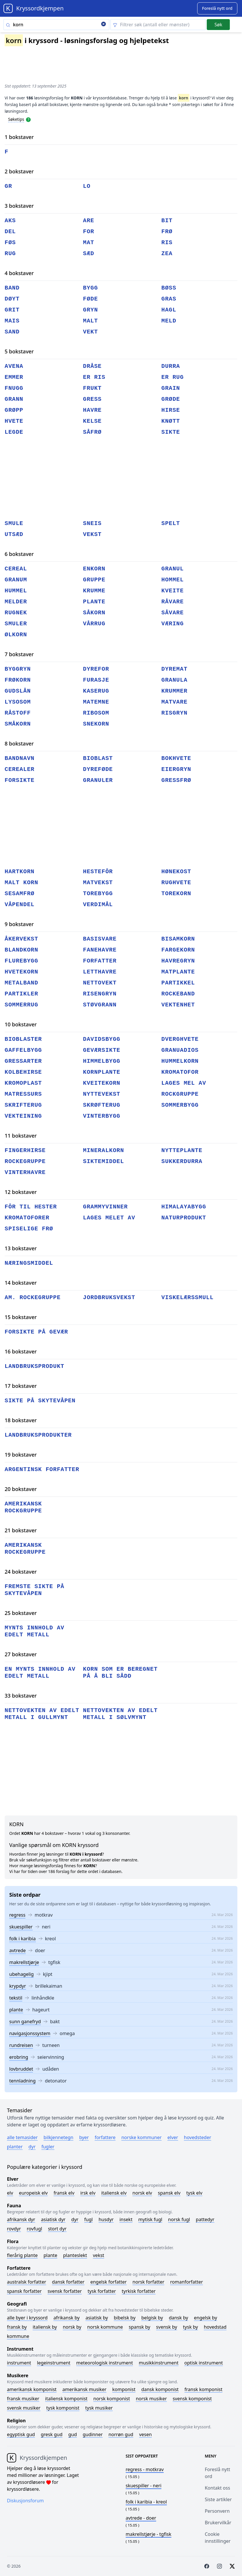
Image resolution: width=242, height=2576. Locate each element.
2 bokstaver (19, 171)
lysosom (18, 702)
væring (172, 623)
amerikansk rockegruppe (25, 1548)
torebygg (98, 893)
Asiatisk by (97, 2317)
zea (167, 253)
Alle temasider (22, 2137)
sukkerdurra (181, 1161)
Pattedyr (205, 2219)
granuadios (180, 1050)
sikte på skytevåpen (40, 1400)
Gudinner (93, 2434)
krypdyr (17, 1986)
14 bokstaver (21, 1282)
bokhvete (176, 758)
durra (170, 366)
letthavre (100, 972)
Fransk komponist (203, 2389)
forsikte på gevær (36, 1332)
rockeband (178, 994)
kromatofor (180, 1072)
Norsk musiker (151, 2398)
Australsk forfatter (26, 2282)
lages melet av (109, 1217)
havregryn (178, 961)
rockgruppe (180, 1094)
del (10, 231)
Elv (10, 2193)
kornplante (101, 1072)
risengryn (100, 994)
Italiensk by (45, 2327)
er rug (172, 377)
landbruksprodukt (34, 1366)
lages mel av (183, 1083)
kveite (172, 590)
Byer (84, 2137)
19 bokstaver (21, 1454)
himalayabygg (183, 1206)
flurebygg (21, 961)
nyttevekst (101, 1094)
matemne (96, 702)
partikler (21, 994)
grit (12, 310)
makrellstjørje (24, 1962)
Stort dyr (57, 2229)
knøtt (170, 421)
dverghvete (180, 1039)
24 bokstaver (21, 1571)
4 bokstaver (19, 273)
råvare (172, 601)
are (88, 220)
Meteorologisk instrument (104, 2363)
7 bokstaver (19, 654)
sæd (88, 253)
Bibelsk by (125, 2317)
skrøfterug (101, 1105)
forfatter (100, 961)
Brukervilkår (218, 2522)
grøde (170, 399)
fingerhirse (25, 1150)
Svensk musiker (23, 2408)
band (12, 288)
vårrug (94, 623)
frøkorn (18, 680)
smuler (16, 623)
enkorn (94, 568)
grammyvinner (105, 1206)
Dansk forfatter (68, 2282)
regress (17, 1915)
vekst (92, 534)
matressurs (23, 1094)
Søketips (16, 119)
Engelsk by (205, 2317)
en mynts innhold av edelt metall (40, 1672)
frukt (92, 388)
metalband (21, 983)
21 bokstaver (21, 1530)
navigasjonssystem (29, 2033)
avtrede (17, 1950)
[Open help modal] (28, 119)
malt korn (21, 882)
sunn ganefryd (25, 2021)
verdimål (98, 904)
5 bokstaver (19, 351)
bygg (90, 288)
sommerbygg (180, 1105)
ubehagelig (21, 1974)
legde (14, 432)
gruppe (94, 579)
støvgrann (100, 1005)
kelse (92, 421)
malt (90, 321)
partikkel (178, 983)
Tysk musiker (99, 2408)
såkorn (94, 612)
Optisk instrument (203, 2363)
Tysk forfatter (102, 2291)
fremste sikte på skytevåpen (34, 1590)
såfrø (92, 432)
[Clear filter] (158, 24)
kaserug (96, 691)
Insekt (125, 2219)
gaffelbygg (23, 1050)
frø (167, 231)
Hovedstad (215, 2327)
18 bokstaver (21, 1420)
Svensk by (166, 2327)
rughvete (176, 882)
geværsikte (101, 1050)
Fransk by (17, 2327)
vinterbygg (101, 1116)
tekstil (15, 1998)
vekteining (23, 1116)
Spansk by (139, 2327)
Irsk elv (87, 2193)
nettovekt (100, 983)
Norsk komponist (111, 2398)
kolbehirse (23, 1072)
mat (88, 242)
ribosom (96, 713)
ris (167, 242)
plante (16, 2009)
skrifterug (23, 1105)
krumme (94, 590)
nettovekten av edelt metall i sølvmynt (120, 1714)
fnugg (14, 388)
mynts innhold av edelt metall (34, 1631)
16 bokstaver (21, 1351)
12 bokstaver (21, 1191)
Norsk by (72, 2327)
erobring (18, 2057)
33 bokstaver (21, 1695)
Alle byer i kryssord (27, 2317)
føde (90, 299)
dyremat (174, 669)
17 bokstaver (21, 1385)
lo (86, 186)
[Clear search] (103, 24)
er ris (94, 377)
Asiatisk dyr (53, 2219)
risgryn (174, 713)
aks (10, 220)
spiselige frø (29, 1228)
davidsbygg (101, 1039)
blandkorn (21, 950)
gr (8, 186)
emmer (14, 377)
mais (12, 321)
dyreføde (98, 769)
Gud (72, 2434)
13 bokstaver (21, 1248)
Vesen (145, 2434)
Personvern (217, 2511)
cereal (16, 568)
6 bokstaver (19, 553)
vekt (90, 332)
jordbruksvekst (109, 1297)
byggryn (18, 669)
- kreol (146, 2502)
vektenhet (178, 1005)
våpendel (19, 904)
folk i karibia (22, 1938)
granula (174, 680)
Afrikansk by (66, 2317)
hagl (168, 310)
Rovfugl (34, 2229)
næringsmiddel (29, 1263)
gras (168, 299)
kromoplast (23, 1083)
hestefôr (98, 871)
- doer (141, 2518)
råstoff (18, 713)
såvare (172, 612)
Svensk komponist (192, 2398)
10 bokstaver (21, 1024)
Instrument (19, 2363)
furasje (96, 680)
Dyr (32, 2146)
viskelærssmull (187, 1297)
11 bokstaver (21, 1135)
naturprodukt (183, 1217)
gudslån (18, 691)
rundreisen (21, 2045)
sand (12, 332)
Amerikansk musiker (84, 2389)
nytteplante (181, 1150)
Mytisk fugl (150, 2219)
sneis (92, 523)
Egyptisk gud (21, 2434)
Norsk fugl (179, 2219)
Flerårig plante (22, 2255)
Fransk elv (63, 2193)
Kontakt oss (217, 2488)
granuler (98, 780)
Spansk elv (169, 2193)
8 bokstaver (19, 743)
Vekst (98, 2255)
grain (170, 388)
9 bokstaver (19, 924)
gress (92, 399)
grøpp (14, 410)
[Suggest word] (217, 8)
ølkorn (16, 634)
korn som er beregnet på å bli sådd (120, 1672)
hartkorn (19, 871)
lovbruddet (21, 2069)
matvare (174, 702)
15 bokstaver (21, 1317)
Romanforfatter (186, 2282)
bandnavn (19, 758)
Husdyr (106, 2219)
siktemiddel (103, 1161)
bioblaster (23, 1039)
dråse (92, 366)
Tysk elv (194, 2193)
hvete (14, 421)
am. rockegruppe (33, 1297)
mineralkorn (103, 1150)
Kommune (18, 2336)
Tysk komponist (62, 2408)
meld (168, 321)
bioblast (98, 758)
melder (16, 601)
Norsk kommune (105, 2327)
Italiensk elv (114, 2193)
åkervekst (21, 939)
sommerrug (21, 1005)
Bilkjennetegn (58, 2137)
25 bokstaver (21, 1612)
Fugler (47, 2146)
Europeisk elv (33, 2193)
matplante (178, 972)
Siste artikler (218, 2499)
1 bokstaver (19, 136)
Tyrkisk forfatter (139, 2291)
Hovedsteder (197, 2137)
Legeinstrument (54, 2363)
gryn (90, 310)
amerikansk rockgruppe (23, 1507)
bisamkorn (178, 939)
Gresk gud (51, 2434)
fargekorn (178, 950)
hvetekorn (21, 972)
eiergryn (176, 769)
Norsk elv (142, 2193)
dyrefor (96, 669)
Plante (50, 2255)
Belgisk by (152, 2317)
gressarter (23, 1061)
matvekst (98, 882)
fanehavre (100, 950)
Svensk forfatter (64, 2291)
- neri (144, 2485)
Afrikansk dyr (21, 2219)
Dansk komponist (160, 2389)
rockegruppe (25, 1161)
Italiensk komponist (66, 2398)
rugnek (16, 612)
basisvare (100, 939)
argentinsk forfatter (42, 1469)
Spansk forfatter (24, 2291)
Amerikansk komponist (32, 2389)
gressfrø (176, 780)
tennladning (22, 2081)
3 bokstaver (19, 205)
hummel (16, 590)
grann (14, 399)
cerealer (19, 769)
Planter (15, 2146)
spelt (170, 523)
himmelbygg (101, 1061)
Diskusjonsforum (25, 2500)
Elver (172, 2137)
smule (14, 523)
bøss (168, 288)
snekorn (96, 724)
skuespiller (21, 1927)
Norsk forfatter (148, 2282)
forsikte (19, 780)
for (88, 231)
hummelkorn (180, 1061)
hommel (172, 579)
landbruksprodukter (38, 1435)
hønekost (176, 871)
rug (10, 253)
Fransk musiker (23, 2398)
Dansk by (178, 2317)
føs (10, 242)
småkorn (18, 724)
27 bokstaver (21, 1654)
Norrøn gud (120, 2434)
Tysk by (190, 2327)
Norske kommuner (141, 2137)
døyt (12, 299)
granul (172, 568)
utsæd (14, 534)
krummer (174, 691)
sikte (170, 432)
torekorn (176, 893)
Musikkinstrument (158, 2363)
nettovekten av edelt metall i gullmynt (42, 1714)
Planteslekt (75, 2255)
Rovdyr (14, 2229)
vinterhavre (25, 1172)
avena (14, 366)
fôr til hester (31, 1206)
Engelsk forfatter (108, 2282)
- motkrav (145, 2469)
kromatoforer (27, 1217)
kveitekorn (101, 1083)
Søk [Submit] (218, 24)
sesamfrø (19, 893)
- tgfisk (148, 2534)
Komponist (123, 2389)
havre (92, 410)
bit (167, 220)
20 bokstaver (21, 1488)
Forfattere (105, 2137)
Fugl (88, 2219)
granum (16, 579)
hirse (170, 410)
